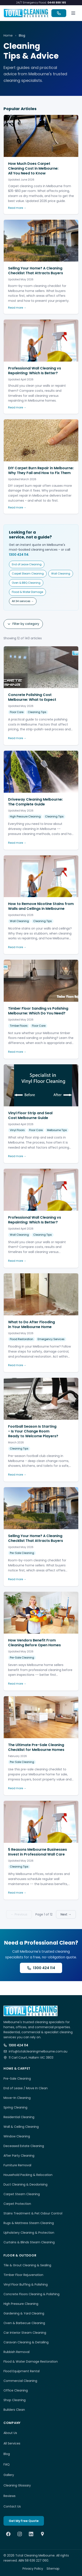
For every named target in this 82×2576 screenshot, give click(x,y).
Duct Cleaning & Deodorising (25, 2184)
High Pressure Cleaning (20, 2304)
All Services (11, 2443)
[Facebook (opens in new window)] (8, 2534)
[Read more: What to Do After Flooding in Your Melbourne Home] (41, 1322)
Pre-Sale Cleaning (17, 2078)
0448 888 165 (56, 2)
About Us (10, 2433)
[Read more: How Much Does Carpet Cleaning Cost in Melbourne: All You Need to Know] (41, 164)
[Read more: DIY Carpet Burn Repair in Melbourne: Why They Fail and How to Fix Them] (41, 466)
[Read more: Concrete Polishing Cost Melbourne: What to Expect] (41, 695)
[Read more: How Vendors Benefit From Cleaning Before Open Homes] (41, 1641)
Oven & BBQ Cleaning (26, 583)
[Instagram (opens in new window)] (19, 2534)
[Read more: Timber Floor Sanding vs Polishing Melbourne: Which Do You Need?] (41, 1009)
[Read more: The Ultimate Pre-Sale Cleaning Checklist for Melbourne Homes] (41, 1745)
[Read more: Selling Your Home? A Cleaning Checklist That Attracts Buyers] (41, 267)
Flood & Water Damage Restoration (30, 2361)
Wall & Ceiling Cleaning (21, 2126)
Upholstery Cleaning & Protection (28, 2232)
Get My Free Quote (24, 2521)
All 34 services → (23, 601)
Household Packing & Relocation (27, 2175)
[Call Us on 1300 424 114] (58, 13)
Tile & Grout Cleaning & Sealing (27, 2265)
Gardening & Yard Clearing (23, 2313)
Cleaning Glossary (17, 2485)
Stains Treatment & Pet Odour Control (32, 2213)
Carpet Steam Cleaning (28, 573)
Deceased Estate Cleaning (23, 2146)
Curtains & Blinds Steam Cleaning (29, 2242)
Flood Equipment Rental (21, 2371)
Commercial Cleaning (20, 2381)
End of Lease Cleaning (27, 564)
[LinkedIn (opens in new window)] (31, 2534)
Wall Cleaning (60, 573)
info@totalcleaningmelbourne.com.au (35, 2051)
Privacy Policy (33, 2568)
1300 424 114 (18, 554)
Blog (6, 2454)
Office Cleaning (15, 2390)
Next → (66, 1914)
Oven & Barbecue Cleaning (24, 2323)
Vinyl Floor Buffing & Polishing (25, 2284)
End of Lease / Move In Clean (25, 2088)
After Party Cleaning (18, 2155)
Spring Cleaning (15, 2107)
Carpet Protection (17, 2204)
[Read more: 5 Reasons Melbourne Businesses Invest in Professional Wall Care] (41, 1850)
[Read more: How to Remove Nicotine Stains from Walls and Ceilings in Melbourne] (41, 904)
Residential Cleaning (18, 2117)
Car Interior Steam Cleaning (24, 2332)
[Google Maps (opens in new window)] (42, 2534)
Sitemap (53, 2568)
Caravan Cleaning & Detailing (26, 2342)
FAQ (6, 2464)
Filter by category (23, 624)
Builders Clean (14, 2409)
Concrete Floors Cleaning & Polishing (31, 2294)
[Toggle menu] (73, 13)
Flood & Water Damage (27, 592)
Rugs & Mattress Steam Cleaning (28, 2223)
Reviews (9, 2496)
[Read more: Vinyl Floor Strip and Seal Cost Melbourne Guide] (41, 1113)
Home (8, 35)
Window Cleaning (16, 2136)
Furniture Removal (17, 2165)
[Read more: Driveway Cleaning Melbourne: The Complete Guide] (41, 800)
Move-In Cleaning (17, 2098)
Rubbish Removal (16, 2352)
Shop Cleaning (14, 2400)
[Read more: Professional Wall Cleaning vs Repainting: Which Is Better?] (41, 366)
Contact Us (12, 2506)
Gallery (8, 2475)
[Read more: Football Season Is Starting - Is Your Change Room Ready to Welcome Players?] (41, 1430)
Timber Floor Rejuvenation (23, 2275)
